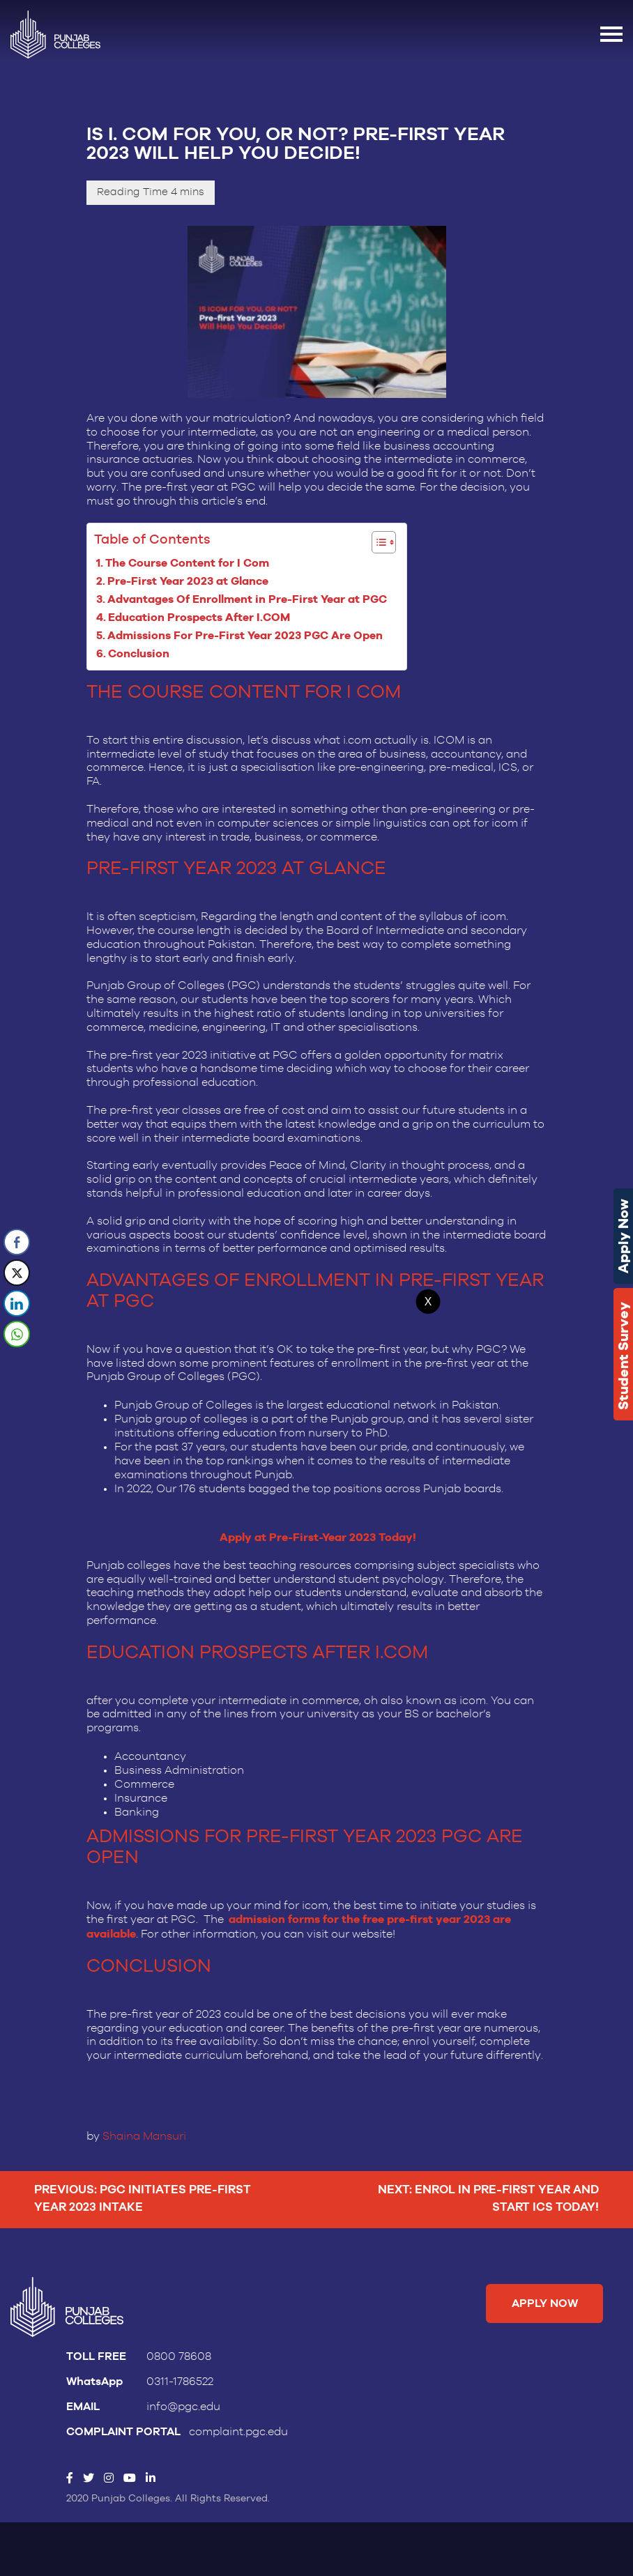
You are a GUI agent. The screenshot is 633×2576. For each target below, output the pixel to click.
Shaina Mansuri (144, 2142)
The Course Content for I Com (190, 563)
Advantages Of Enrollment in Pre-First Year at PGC (249, 600)
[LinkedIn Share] (16, 1303)
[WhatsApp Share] (16, 1334)
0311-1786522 (179, 2390)
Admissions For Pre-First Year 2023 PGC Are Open (247, 636)
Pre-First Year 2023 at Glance (190, 581)
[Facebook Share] (16, 1242)
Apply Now (623, 1236)
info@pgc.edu (183, 2415)
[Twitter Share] (16, 1272)
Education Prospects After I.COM (202, 618)
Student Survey (623, 1356)
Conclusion (141, 655)
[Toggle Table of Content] (377, 543)
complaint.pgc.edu (238, 2440)
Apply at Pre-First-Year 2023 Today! (318, 1543)
